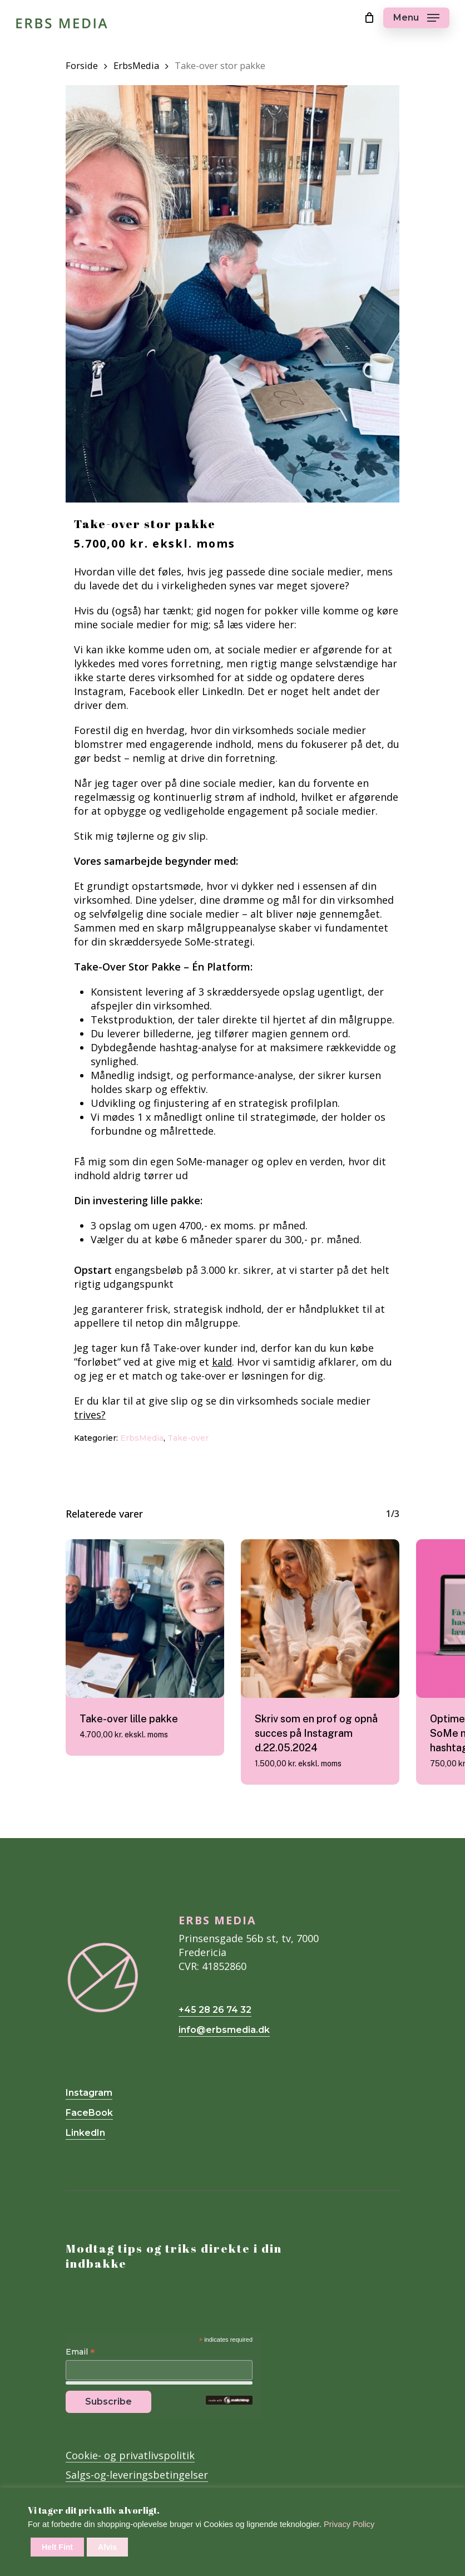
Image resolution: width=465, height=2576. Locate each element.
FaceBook (89, 2112)
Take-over (188, 1438)
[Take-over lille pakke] (145, 1618)
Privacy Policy (349, 2524)
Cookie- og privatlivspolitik (130, 2455)
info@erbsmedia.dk (224, 2030)
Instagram (89, 2092)
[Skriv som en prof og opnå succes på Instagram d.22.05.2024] (320, 1618)
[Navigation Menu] (416, 17)
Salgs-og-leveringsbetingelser (137, 2474)
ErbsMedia (136, 65)
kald (222, 1361)
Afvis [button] (107, 2547)
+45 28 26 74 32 (215, 2009)
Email (80, 2352)
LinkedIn (85, 2132)
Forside (82, 65)
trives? (90, 1414)
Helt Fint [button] (57, 2547)
